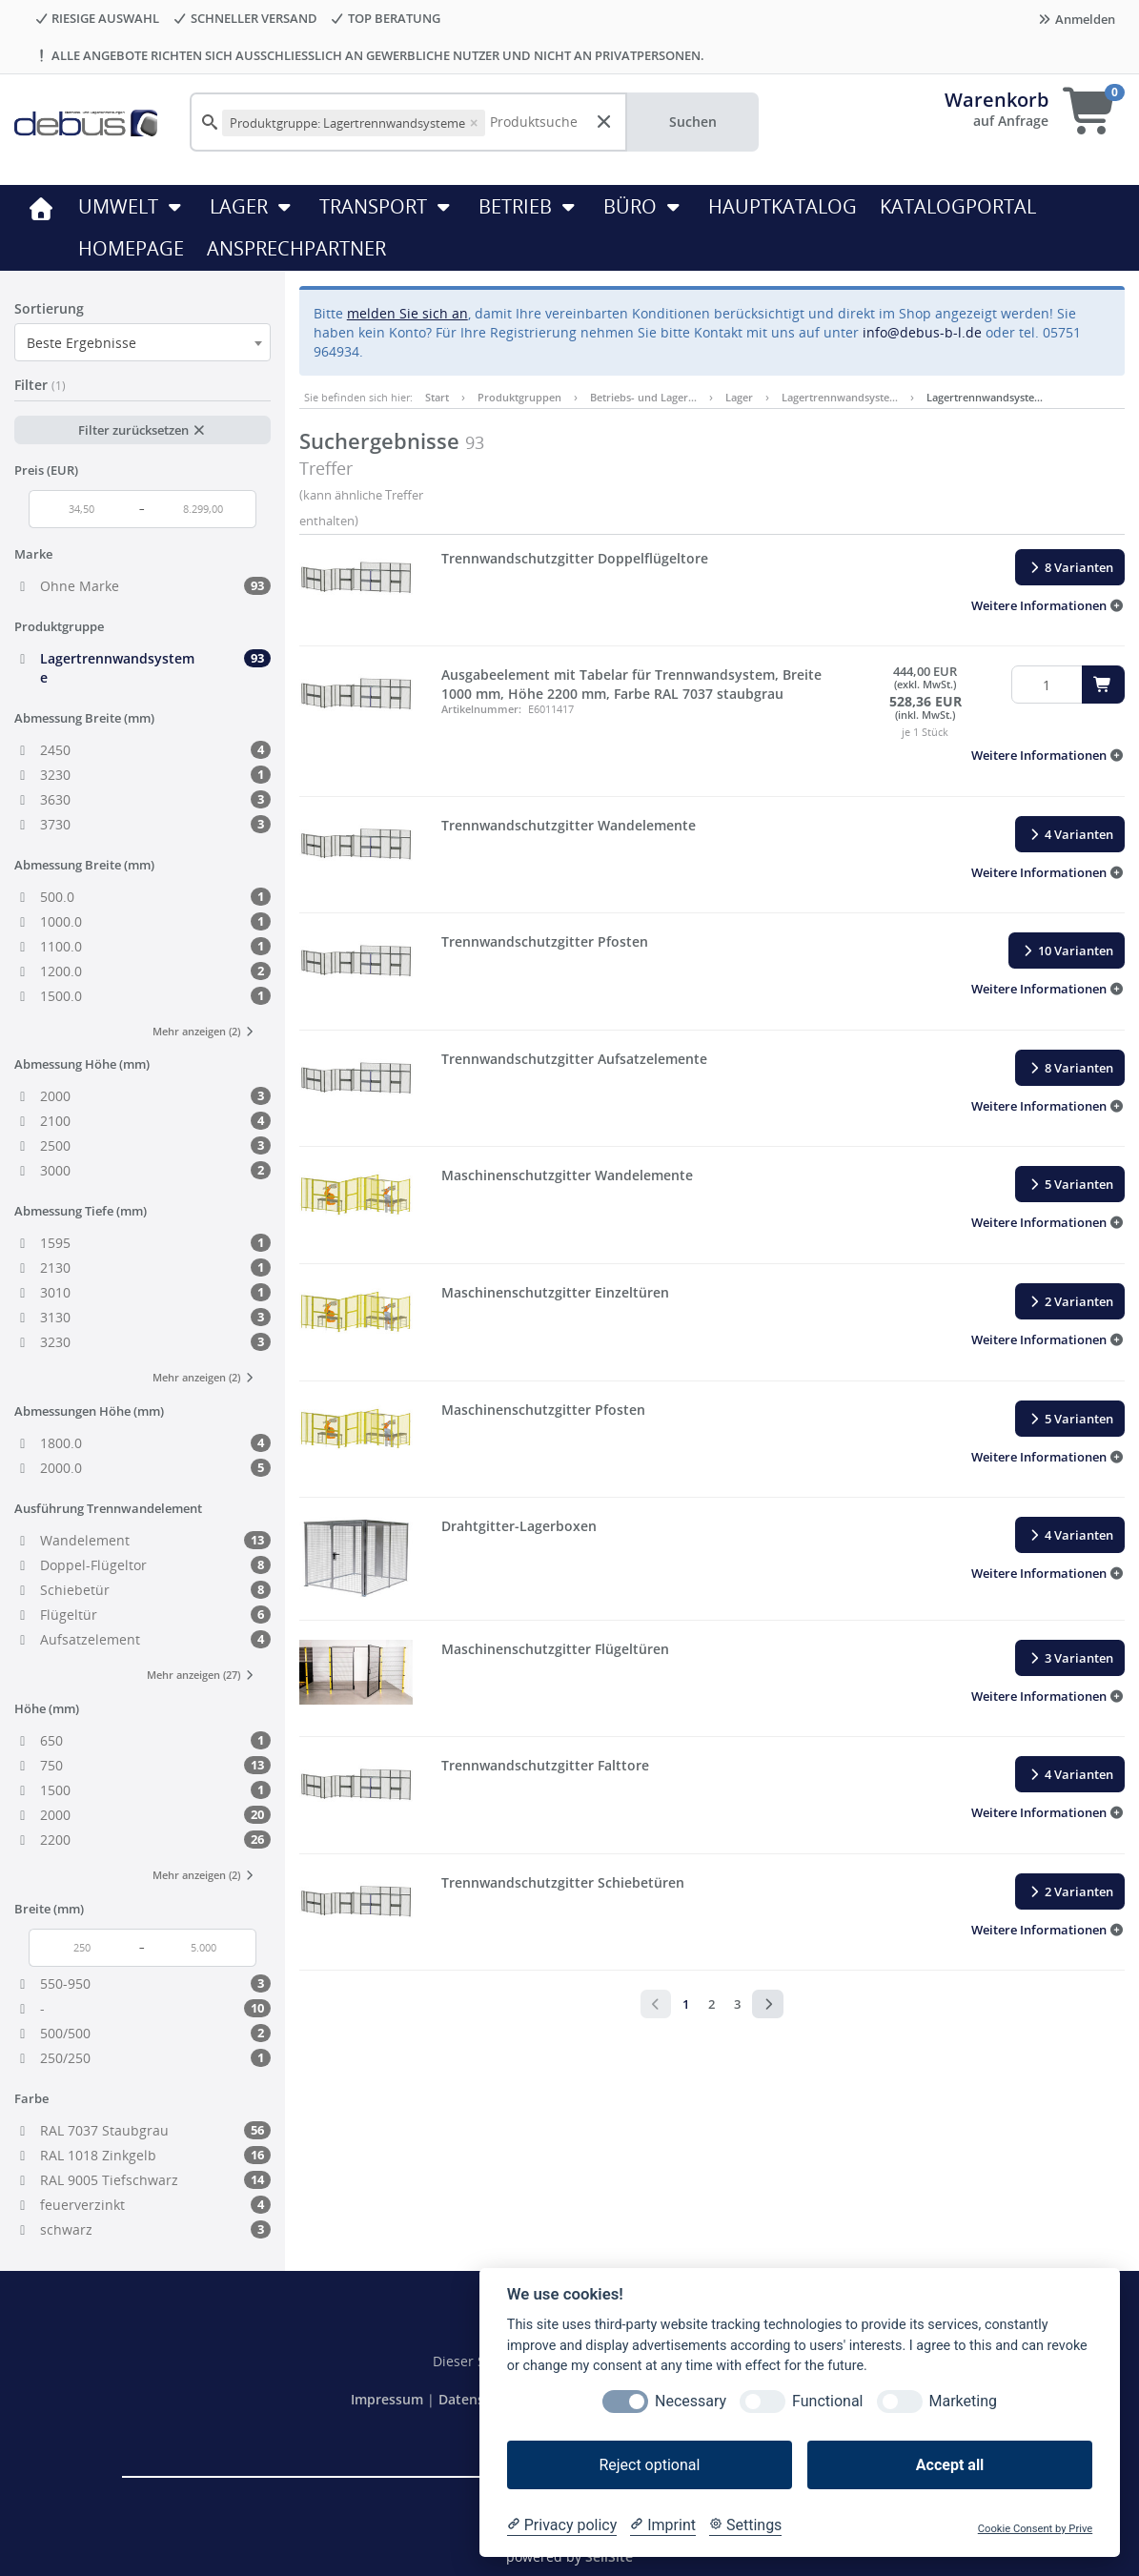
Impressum (389, 2399)
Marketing (963, 2401)
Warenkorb (996, 99)
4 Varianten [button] (1070, 834)
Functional (827, 2401)
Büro (644, 206)
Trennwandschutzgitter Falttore (545, 1765)
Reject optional (649, 2465)
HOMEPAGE (131, 248)
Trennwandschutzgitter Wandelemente (568, 825)
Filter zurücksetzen (142, 430)
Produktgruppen (519, 397)
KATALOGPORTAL (958, 206)
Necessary (690, 2401)
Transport (387, 206)
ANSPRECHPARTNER (296, 248)
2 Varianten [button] (1070, 1301)
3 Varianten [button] (1070, 1657)
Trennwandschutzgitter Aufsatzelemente (574, 1059)
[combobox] (142, 342)
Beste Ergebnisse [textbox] (81, 343)
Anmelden (1076, 19)
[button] (1048, 605)
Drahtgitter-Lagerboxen (519, 1526)
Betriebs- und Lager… (643, 397)
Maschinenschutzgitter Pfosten (543, 1409)
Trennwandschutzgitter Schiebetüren (562, 1882)
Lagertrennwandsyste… (840, 397)
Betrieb (529, 206)
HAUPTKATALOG (782, 206)
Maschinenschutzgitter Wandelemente (567, 1175)
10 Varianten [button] (1066, 950)
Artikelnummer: (481, 709)
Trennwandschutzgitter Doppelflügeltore (574, 558)
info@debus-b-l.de (922, 332)
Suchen (693, 121)
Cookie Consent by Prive (1035, 2529)
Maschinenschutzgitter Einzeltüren (555, 1292)
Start (437, 397)
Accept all (950, 2465)
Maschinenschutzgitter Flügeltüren (555, 1649)
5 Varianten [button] (1070, 1184)
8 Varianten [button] (1070, 567)
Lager (253, 206)
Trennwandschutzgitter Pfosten (544, 941)
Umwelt (132, 206)
